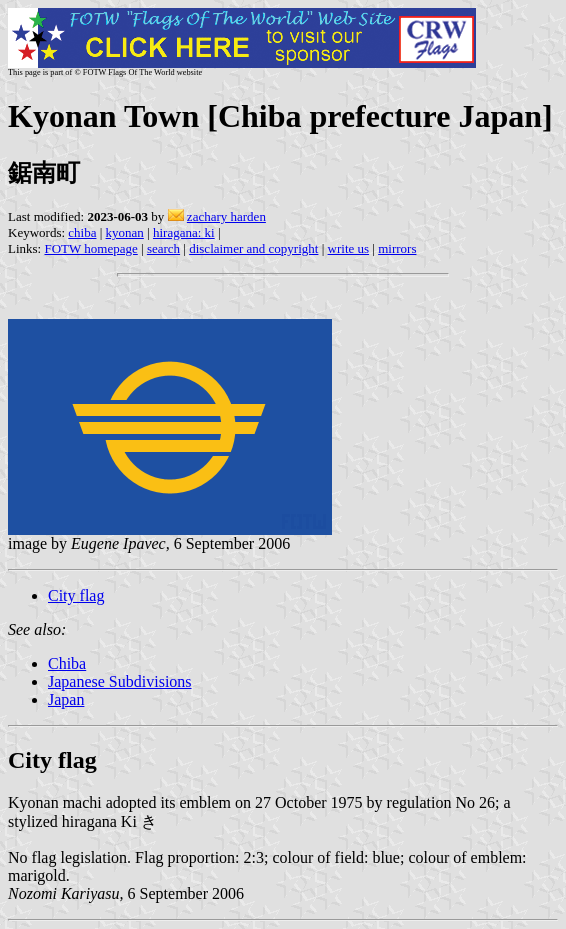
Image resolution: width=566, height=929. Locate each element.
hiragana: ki (184, 232)
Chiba (67, 663)
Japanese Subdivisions (120, 681)
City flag (76, 595)
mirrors (397, 248)
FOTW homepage (90, 248)
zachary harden (226, 216)
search (163, 248)
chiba (82, 232)
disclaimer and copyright (253, 248)
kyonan (125, 232)
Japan (66, 699)
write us (349, 248)
